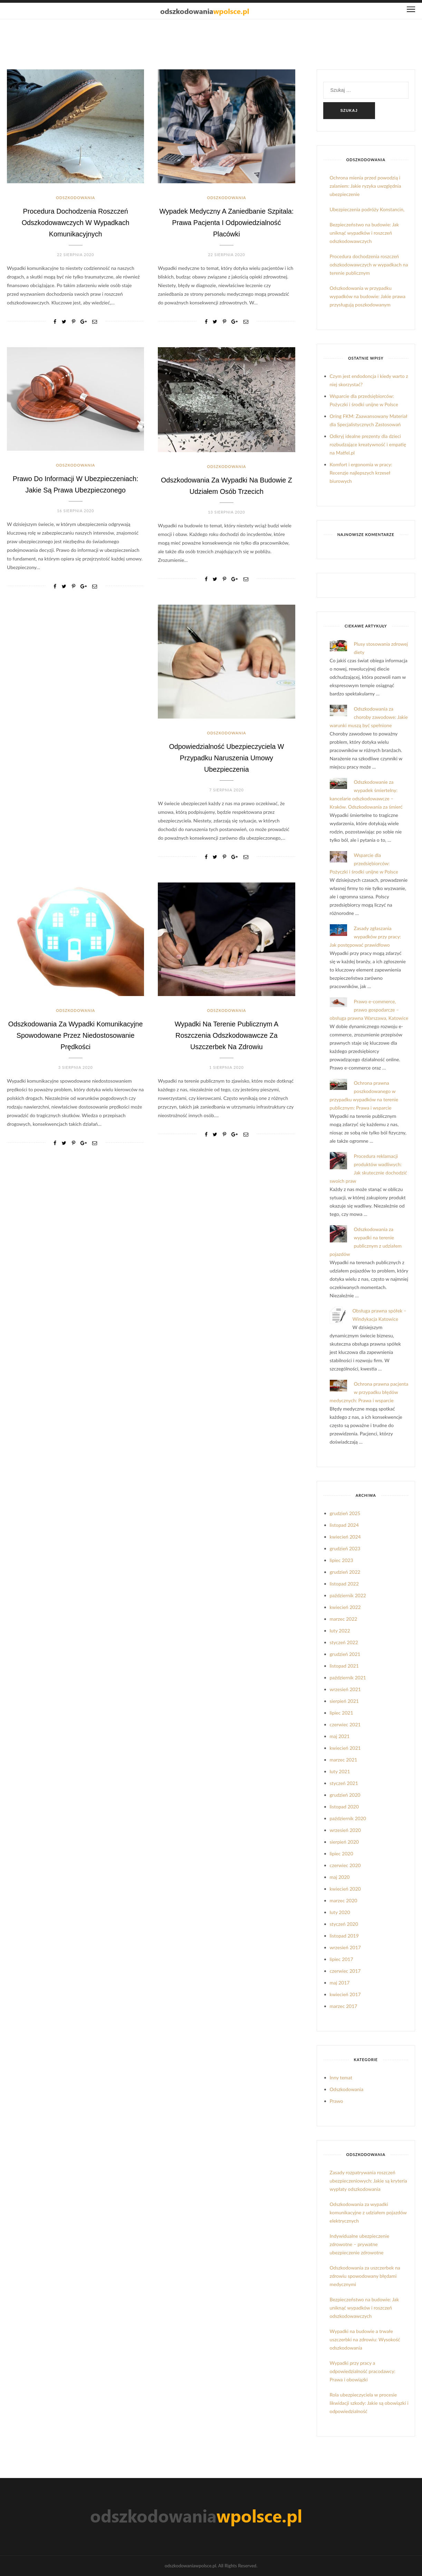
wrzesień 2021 (345, 1689)
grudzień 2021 (345, 1654)
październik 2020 (348, 1818)
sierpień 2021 (344, 1701)
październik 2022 (348, 1595)
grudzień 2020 (345, 1795)
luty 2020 (340, 1912)
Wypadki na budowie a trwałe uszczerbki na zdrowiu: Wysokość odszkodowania (365, 2339)
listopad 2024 (344, 1525)
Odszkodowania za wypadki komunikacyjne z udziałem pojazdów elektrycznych (368, 2212)
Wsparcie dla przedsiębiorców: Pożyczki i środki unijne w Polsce (364, 863)
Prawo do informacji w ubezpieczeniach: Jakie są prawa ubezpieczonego (75, 490)
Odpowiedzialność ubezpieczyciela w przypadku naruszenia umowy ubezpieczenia (227, 757)
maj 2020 (340, 1877)
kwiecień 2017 (345, 1994)
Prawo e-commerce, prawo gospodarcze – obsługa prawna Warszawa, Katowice (369, 1009)
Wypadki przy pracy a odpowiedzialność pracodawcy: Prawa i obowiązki (362, 2371)
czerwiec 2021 (345, 1724)
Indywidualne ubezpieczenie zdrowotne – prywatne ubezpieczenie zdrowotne (360, 2244)
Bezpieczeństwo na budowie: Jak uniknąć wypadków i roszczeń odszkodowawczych (364, 233)
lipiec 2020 (341, 1853)
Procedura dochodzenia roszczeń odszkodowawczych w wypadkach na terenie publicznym (369, 264)
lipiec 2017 (341, 1959)
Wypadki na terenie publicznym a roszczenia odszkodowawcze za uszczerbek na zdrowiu (226, 1035)
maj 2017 (340, 1982)
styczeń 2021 (344, 1783)
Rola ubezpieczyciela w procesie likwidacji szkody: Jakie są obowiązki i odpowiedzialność (369, 2403)
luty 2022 (340, 1630)
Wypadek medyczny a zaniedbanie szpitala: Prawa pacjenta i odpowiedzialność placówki (226, 222)
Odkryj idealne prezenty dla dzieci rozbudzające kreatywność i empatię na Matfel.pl (368, 444)
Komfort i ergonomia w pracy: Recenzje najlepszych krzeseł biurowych (361, 472)
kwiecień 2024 (345, 1537)
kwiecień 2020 (345, 1889)
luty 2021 (340, 1771)
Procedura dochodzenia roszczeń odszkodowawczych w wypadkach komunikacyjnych (75, 222)
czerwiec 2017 (345, 1971)
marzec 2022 (343, 1619)
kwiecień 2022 (345, 1607)
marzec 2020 (343, 1900)
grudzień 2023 (345, 1548)
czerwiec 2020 (345, 1865)
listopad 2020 (344, 1806)
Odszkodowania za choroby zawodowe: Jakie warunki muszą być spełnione (369, 717)
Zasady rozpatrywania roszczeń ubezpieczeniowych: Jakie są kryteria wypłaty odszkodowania (368, 2180)
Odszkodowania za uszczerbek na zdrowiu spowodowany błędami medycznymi (365, 2276)
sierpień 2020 (344, 1842)
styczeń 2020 (344, 1924)
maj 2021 (340, 1736)
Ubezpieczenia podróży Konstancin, (367, 209)
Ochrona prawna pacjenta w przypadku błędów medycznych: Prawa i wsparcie (369, 1392)
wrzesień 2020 (345, 1830)
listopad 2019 (344, 1936)
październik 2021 (348, 1677)
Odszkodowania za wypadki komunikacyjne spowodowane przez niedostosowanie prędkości (75, 1035)
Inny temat (341, 2077)
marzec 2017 (343, 2006)
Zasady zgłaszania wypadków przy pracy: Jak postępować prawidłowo (365, 936)
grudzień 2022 (345, 1572)
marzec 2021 (343, 1760)
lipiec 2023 (341, 1560)
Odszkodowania (75, 197)
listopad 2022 (344, 1584)
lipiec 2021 (341, 1713)
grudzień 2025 (345, 1513)
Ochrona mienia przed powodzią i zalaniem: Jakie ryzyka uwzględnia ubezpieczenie (365, 186)
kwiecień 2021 (345, 1748)
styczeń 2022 (344, 1642)
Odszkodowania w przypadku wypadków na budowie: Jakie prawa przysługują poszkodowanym (367, 296)
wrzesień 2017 (345, 1947)
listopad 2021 (344, 1666)
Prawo (336, 2101)
